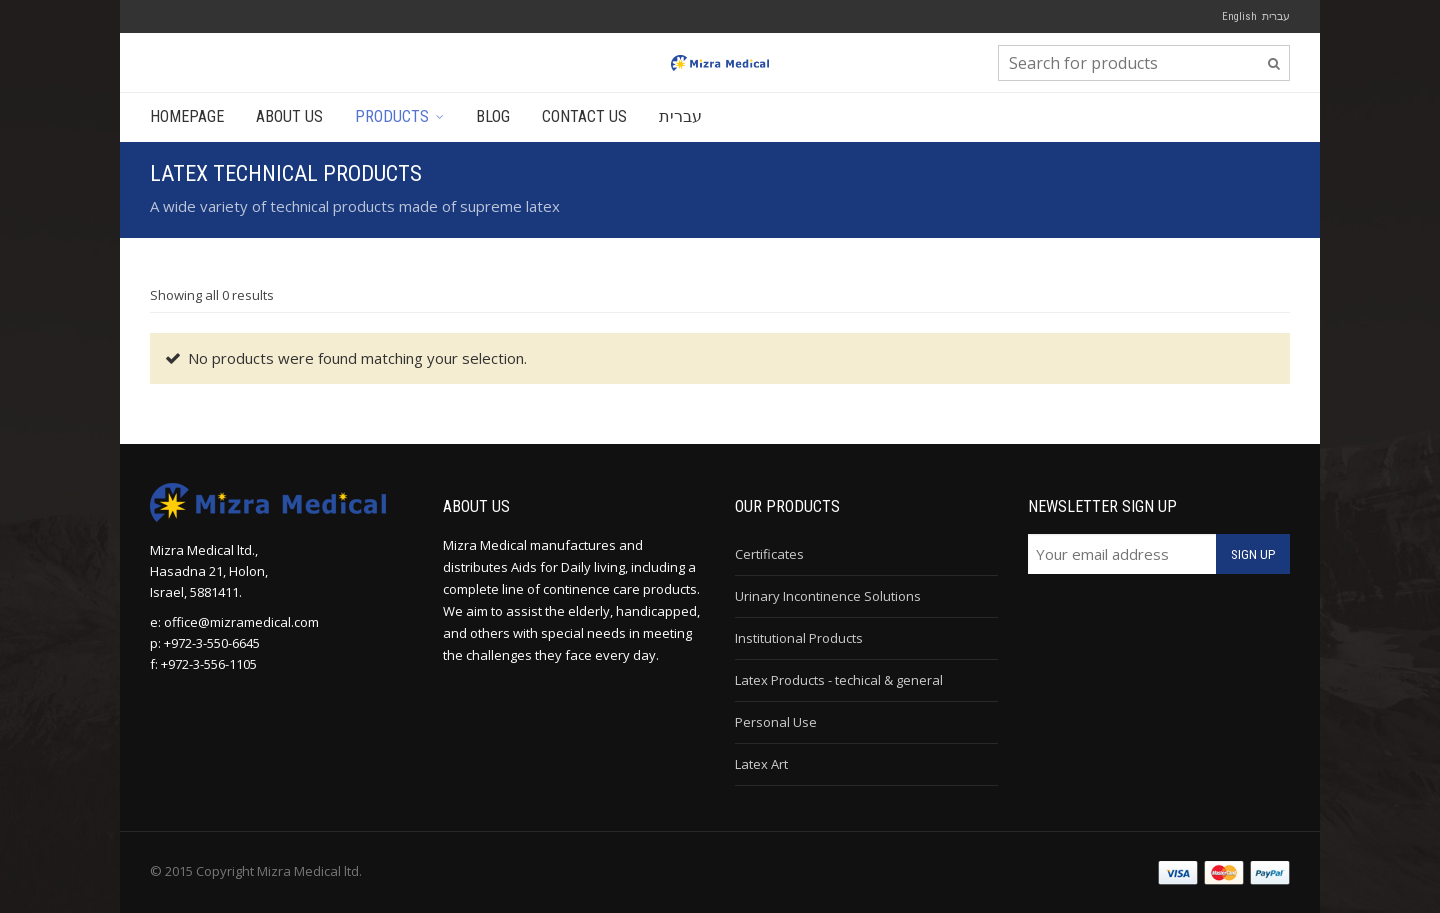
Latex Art (761, 764)
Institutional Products (799, 638)
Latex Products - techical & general (839, 680)
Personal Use (776, 722)
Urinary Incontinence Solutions (828, 596)
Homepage (187, 116)
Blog (493, 116)
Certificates (769, 554)
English (1239, 16)
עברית (1276, 16)
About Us (289, 116)
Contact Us (584, 116)
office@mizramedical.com (241, 622)
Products (392, 116)
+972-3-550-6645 (212, 643)
